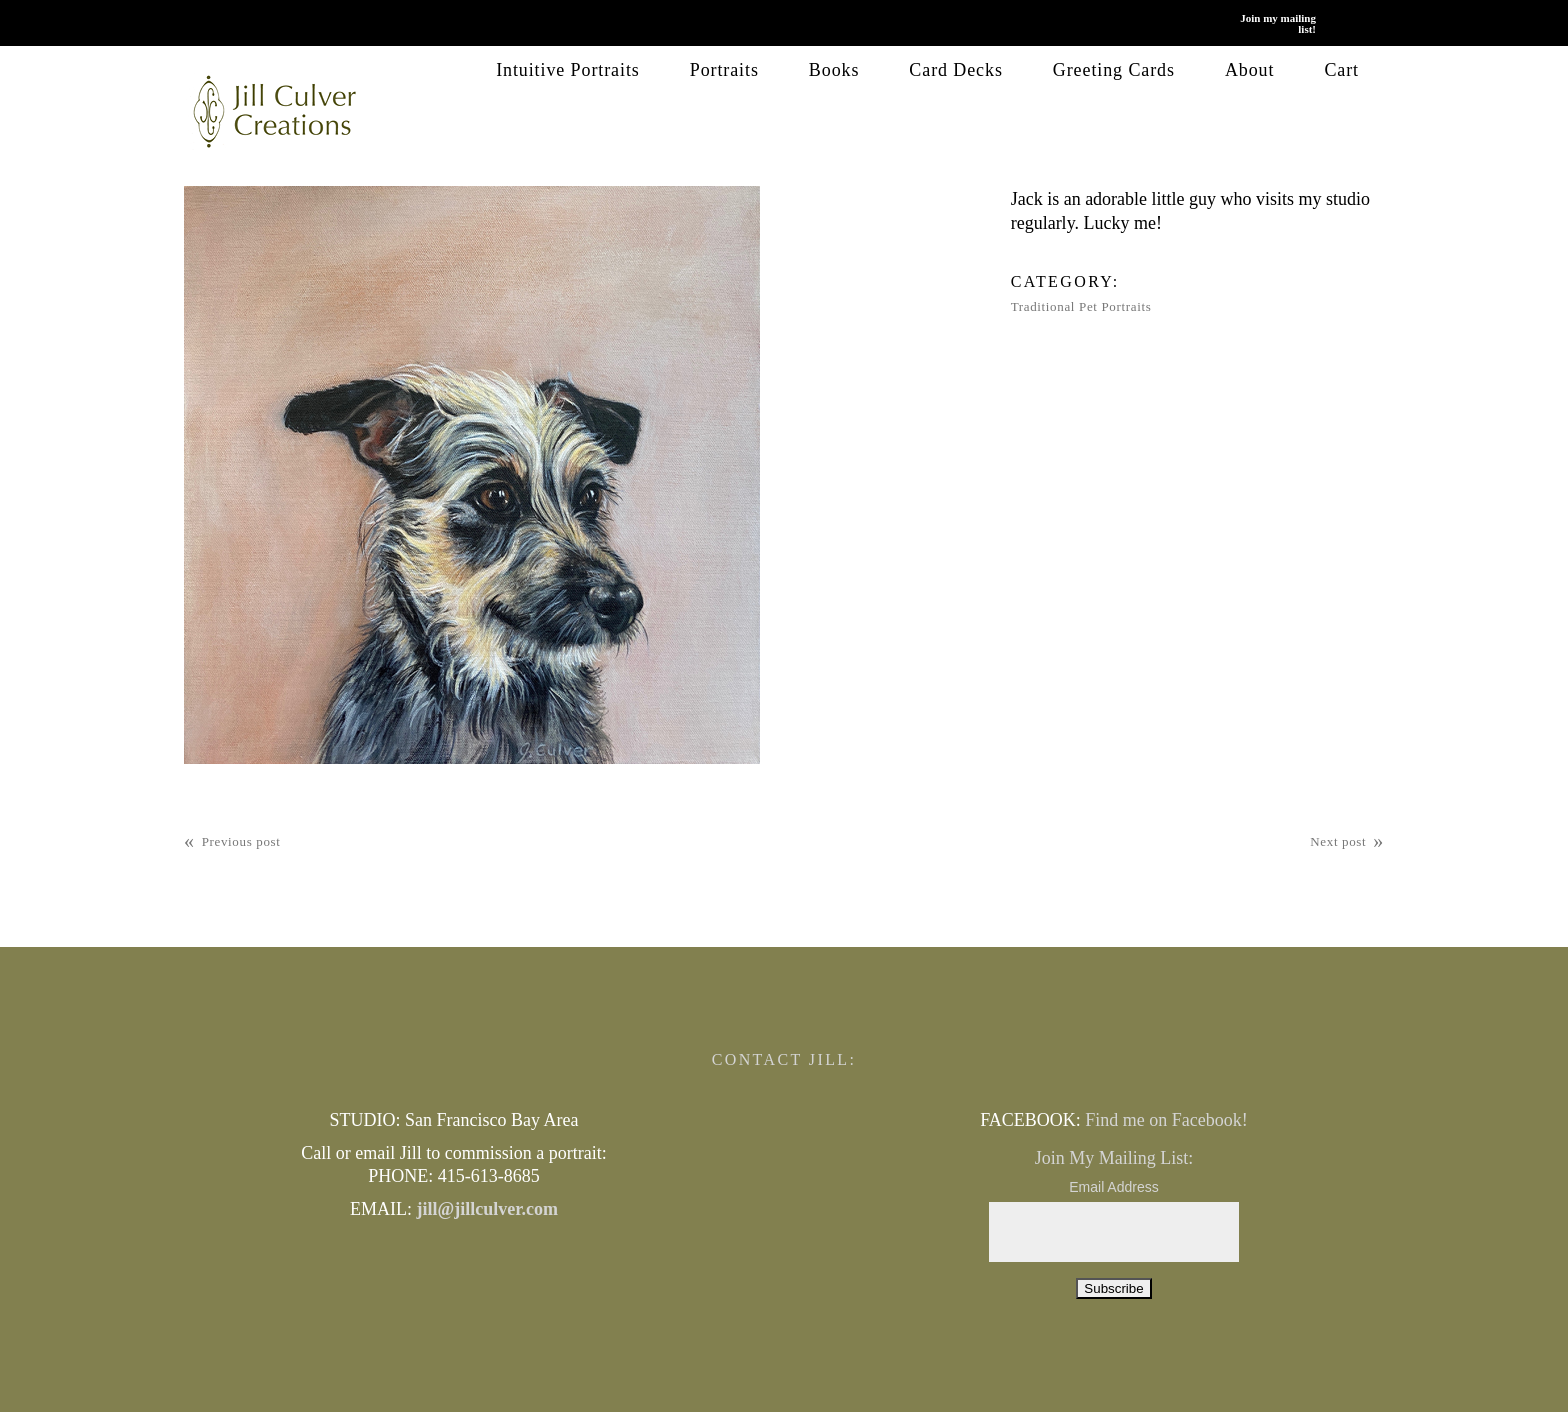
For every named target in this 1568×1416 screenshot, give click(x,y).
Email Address (1113, 1187)
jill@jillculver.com (487, 1208)
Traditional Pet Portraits (1081, 306)
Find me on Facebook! (1166, 1119)
